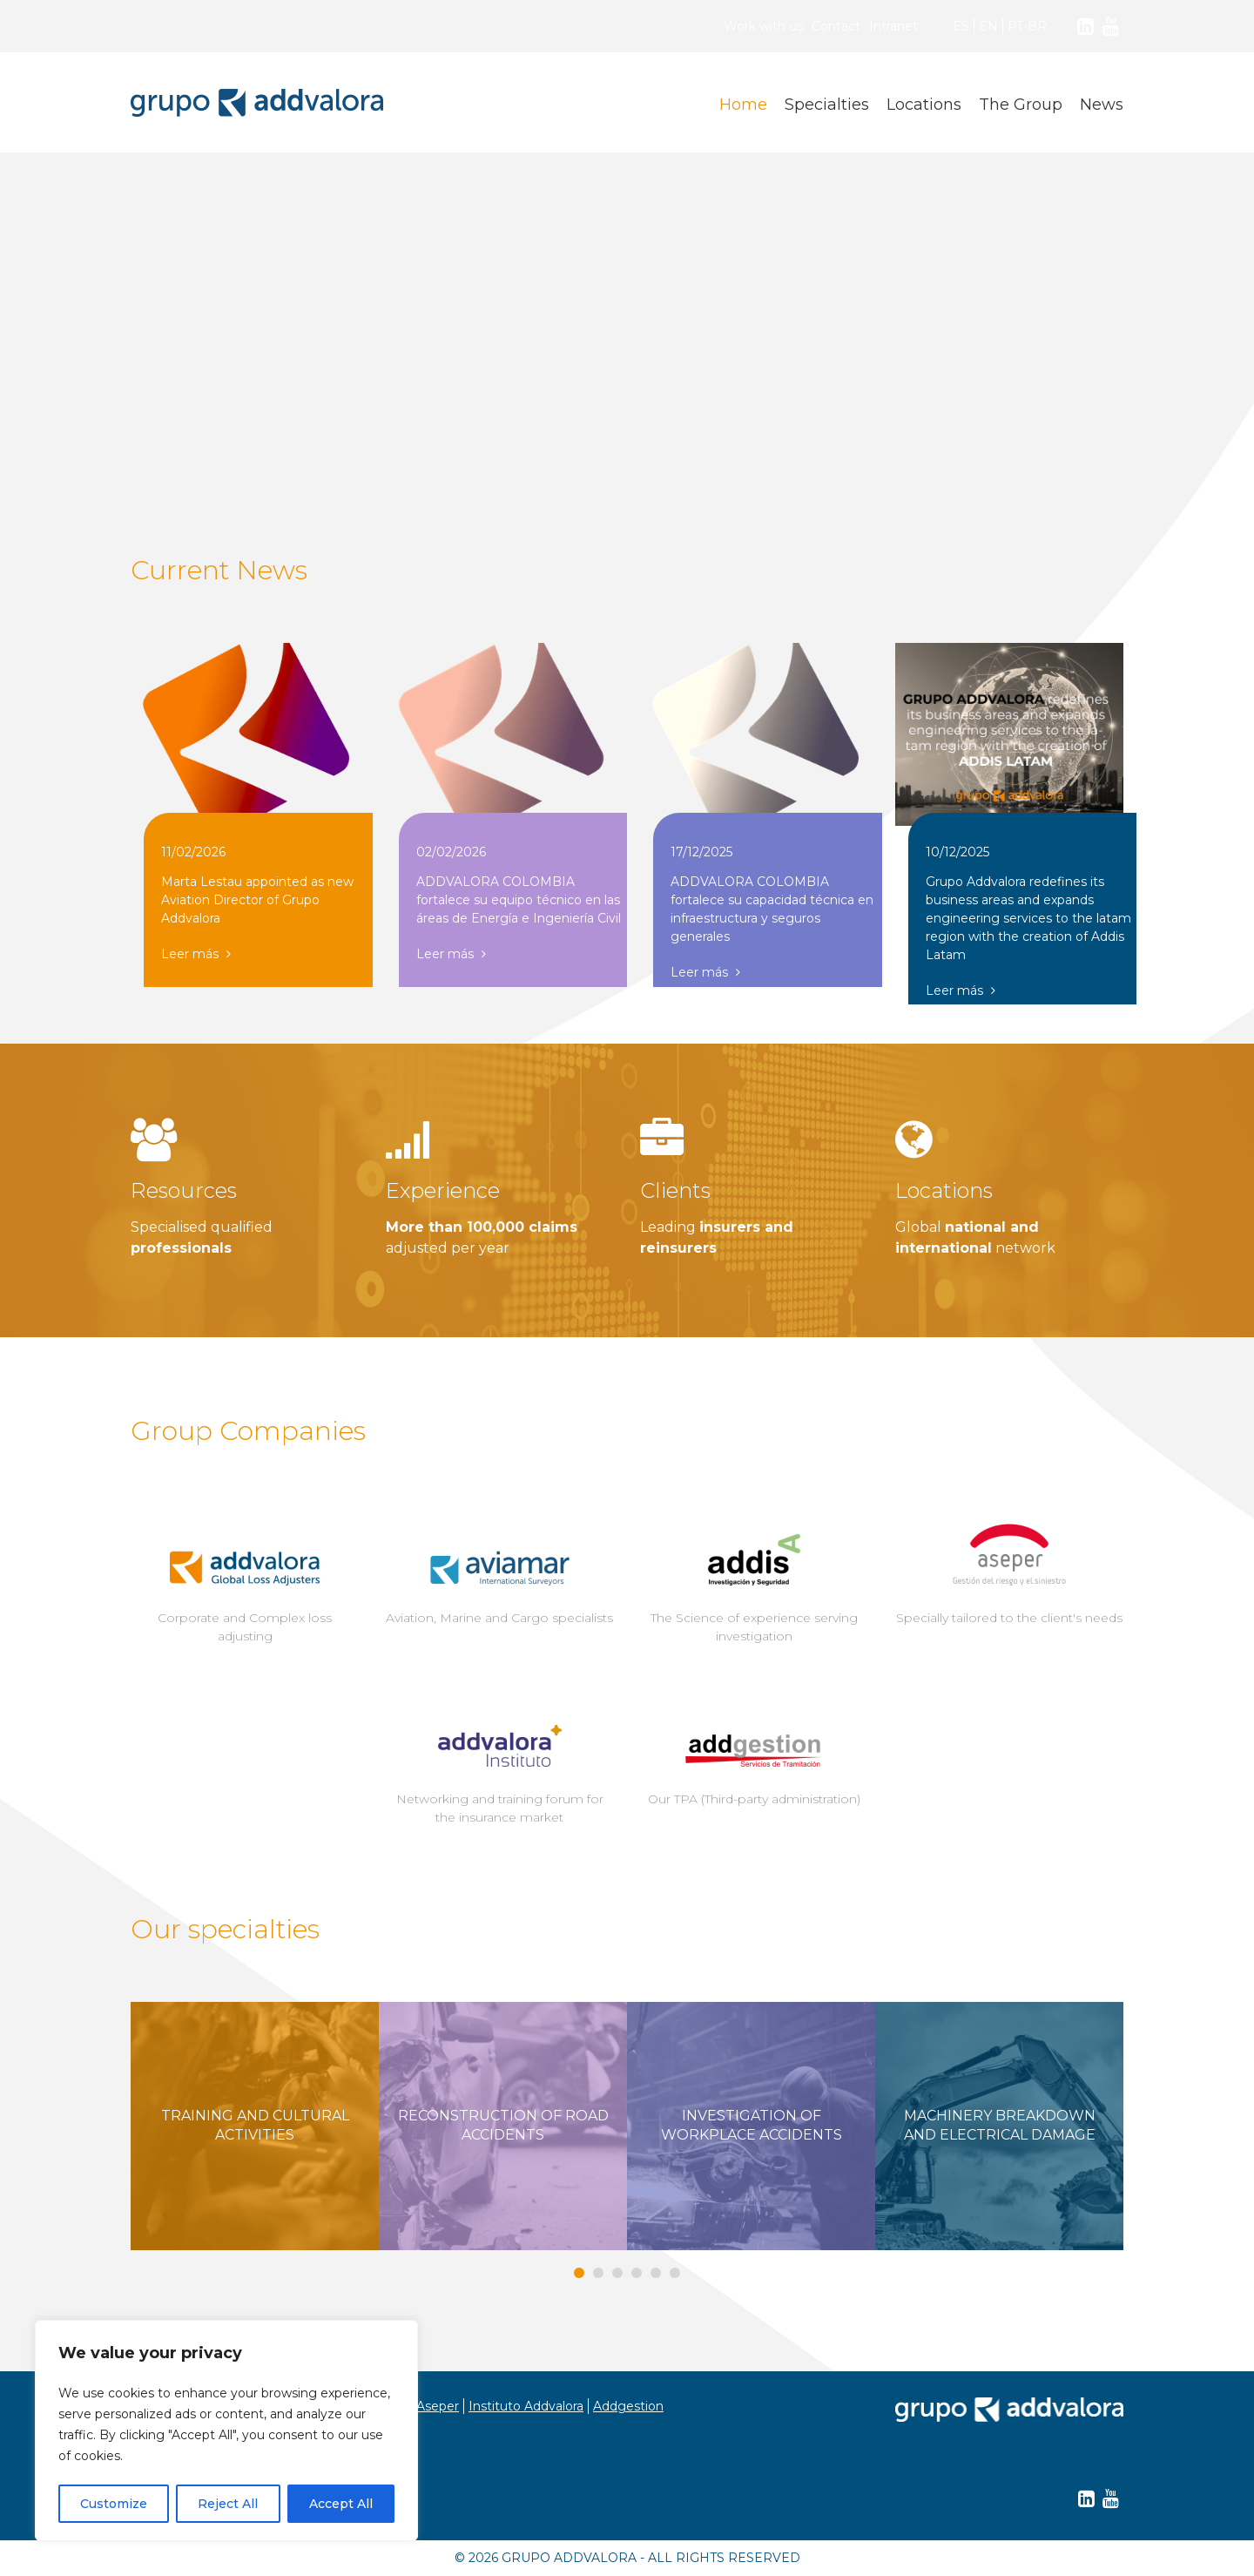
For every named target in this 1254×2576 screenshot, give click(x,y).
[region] (226, 2430)
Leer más (196, 954)
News (1101, 104)
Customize (113, 2504)
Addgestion (628, 2406)
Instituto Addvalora (526, 2406)
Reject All (228, 2504)
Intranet (893, 26)
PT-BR (1027, 26)
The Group (1020, 104)
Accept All (341, 2504)
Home (743, 104)
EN (988, 26)
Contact (836, 26)
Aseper (437, 2406)
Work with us (763, 26)
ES (961, 26)
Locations (924, 104)
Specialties (827, 104)
